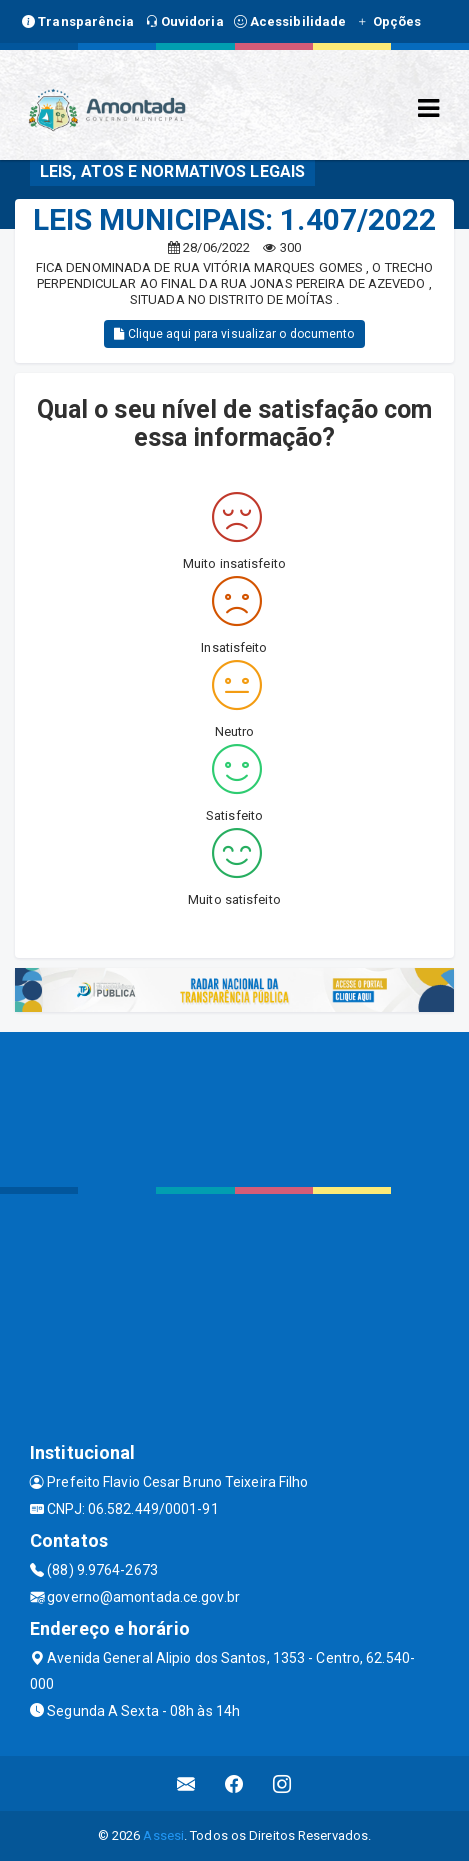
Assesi (163, 1835)
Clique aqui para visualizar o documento (234, 334)
